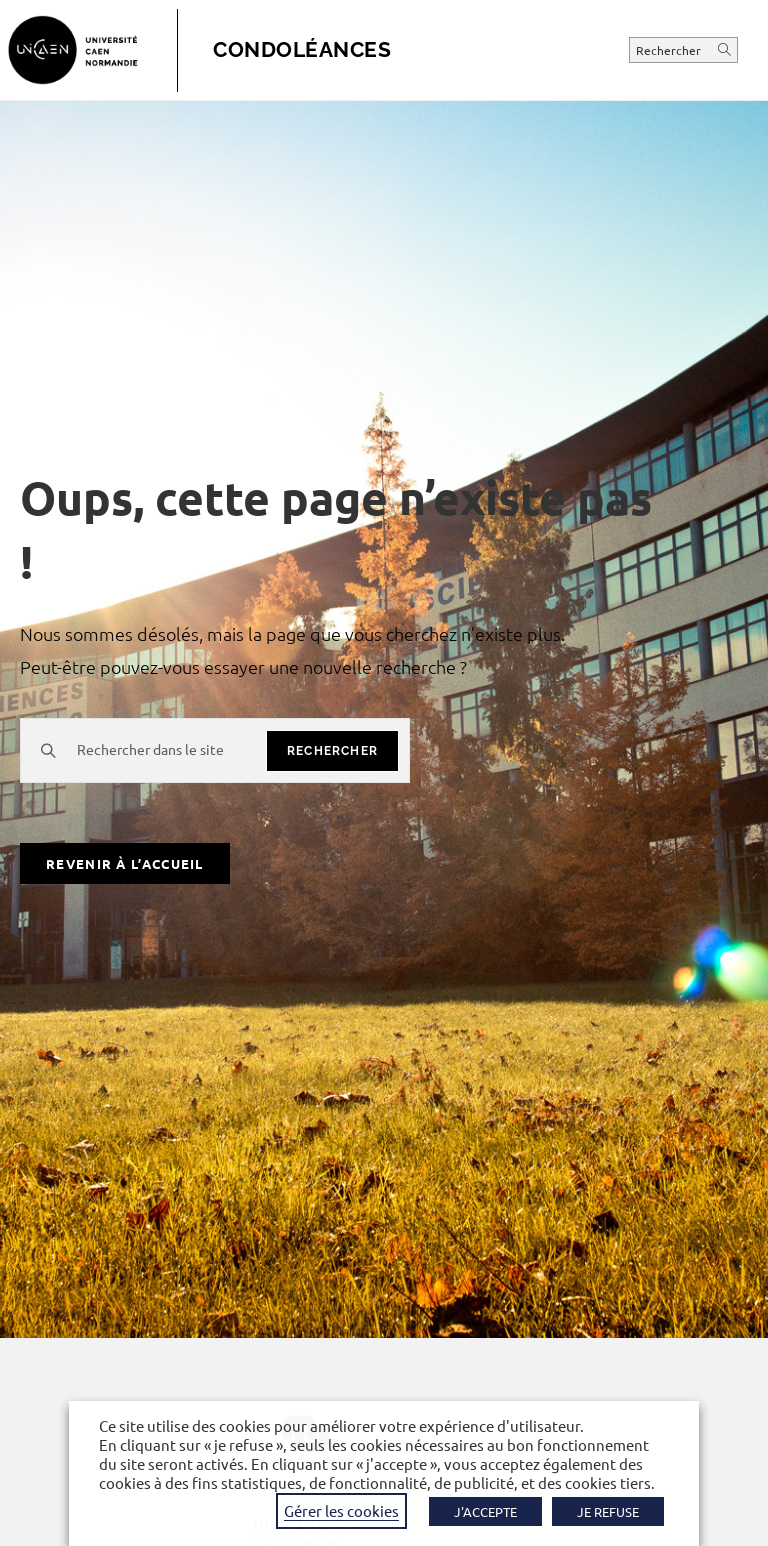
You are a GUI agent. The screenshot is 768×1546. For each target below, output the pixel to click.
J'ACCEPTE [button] (485, 1511)
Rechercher (670, 50)
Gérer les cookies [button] (341, 1510)
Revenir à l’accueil (125, 863)
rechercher (332, 751)
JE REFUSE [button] (608, 1511)
